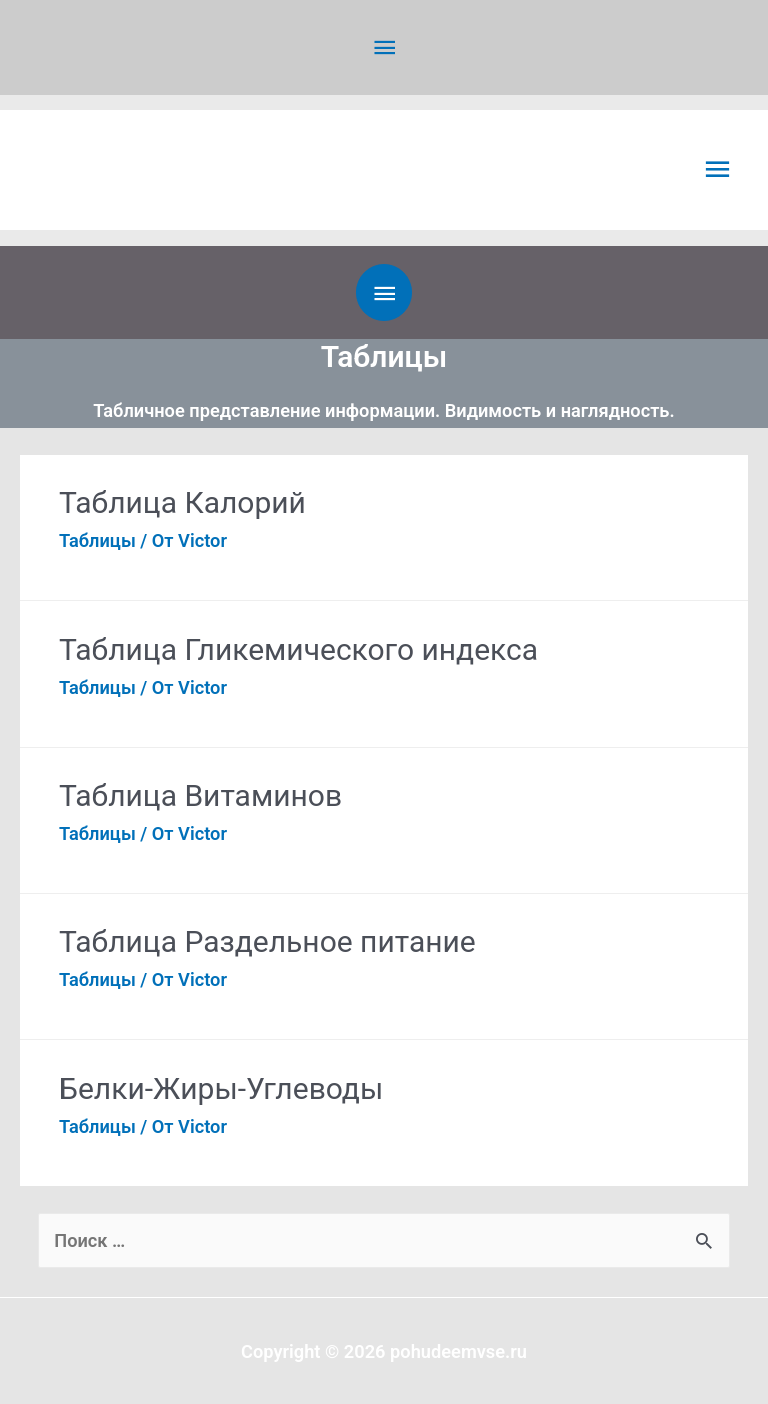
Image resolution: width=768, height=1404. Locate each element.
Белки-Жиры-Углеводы (221, 1087)
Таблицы (97, 539)
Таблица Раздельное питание (267, 941)
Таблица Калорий (182, 501)
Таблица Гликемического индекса (298, 648)
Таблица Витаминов (200, 794)
